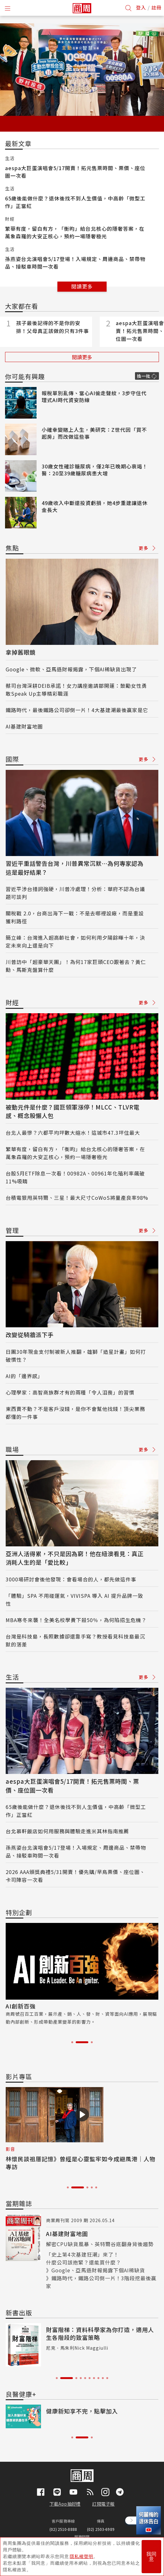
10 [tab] (107, 2378)
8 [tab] (98, 2378)
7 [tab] (94, 2378)
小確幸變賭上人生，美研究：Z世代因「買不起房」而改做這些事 (94, 433)
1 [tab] (72, 2042)
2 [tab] (82, 2042)
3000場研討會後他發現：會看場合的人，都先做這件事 (71, 1579)
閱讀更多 (82, 286)
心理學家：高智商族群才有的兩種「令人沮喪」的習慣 (70, 1392)
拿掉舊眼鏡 (21, 652)
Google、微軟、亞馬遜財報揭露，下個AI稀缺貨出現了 (71, 669)
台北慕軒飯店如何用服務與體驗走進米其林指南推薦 (67, 1831)
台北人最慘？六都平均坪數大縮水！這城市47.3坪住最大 (73, 1132)
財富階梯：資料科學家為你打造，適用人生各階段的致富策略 (100, 2333)
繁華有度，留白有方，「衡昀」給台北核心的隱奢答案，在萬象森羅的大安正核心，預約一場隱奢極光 (74, 232)
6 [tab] (90, 2378)
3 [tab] (92, 2042)
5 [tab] (96, 2187)
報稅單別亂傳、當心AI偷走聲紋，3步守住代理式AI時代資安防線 (94, 396)
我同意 (151, 2556)
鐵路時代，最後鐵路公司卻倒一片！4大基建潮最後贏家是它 (77, 710)
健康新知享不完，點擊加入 (82, 2411)
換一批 (143, 376)
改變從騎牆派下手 (30, 1334)
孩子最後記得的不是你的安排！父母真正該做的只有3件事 (52, 327)
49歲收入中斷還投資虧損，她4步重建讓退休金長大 (95, 506)
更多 (147, 548)
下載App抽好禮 (65, 2504)
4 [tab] (92, 2187)
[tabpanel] (82, 1974)
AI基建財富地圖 (24, 726)
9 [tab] (103, 2378)
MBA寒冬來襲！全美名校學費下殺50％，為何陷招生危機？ (76, 1620)
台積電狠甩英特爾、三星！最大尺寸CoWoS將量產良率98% (77, 1197)
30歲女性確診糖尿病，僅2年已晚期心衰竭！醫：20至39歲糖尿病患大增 (95, 469)
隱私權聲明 (81, 2556)
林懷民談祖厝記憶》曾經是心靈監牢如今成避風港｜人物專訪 (80, 2163)
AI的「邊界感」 (24, 1376)
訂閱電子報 (103, 2504)
